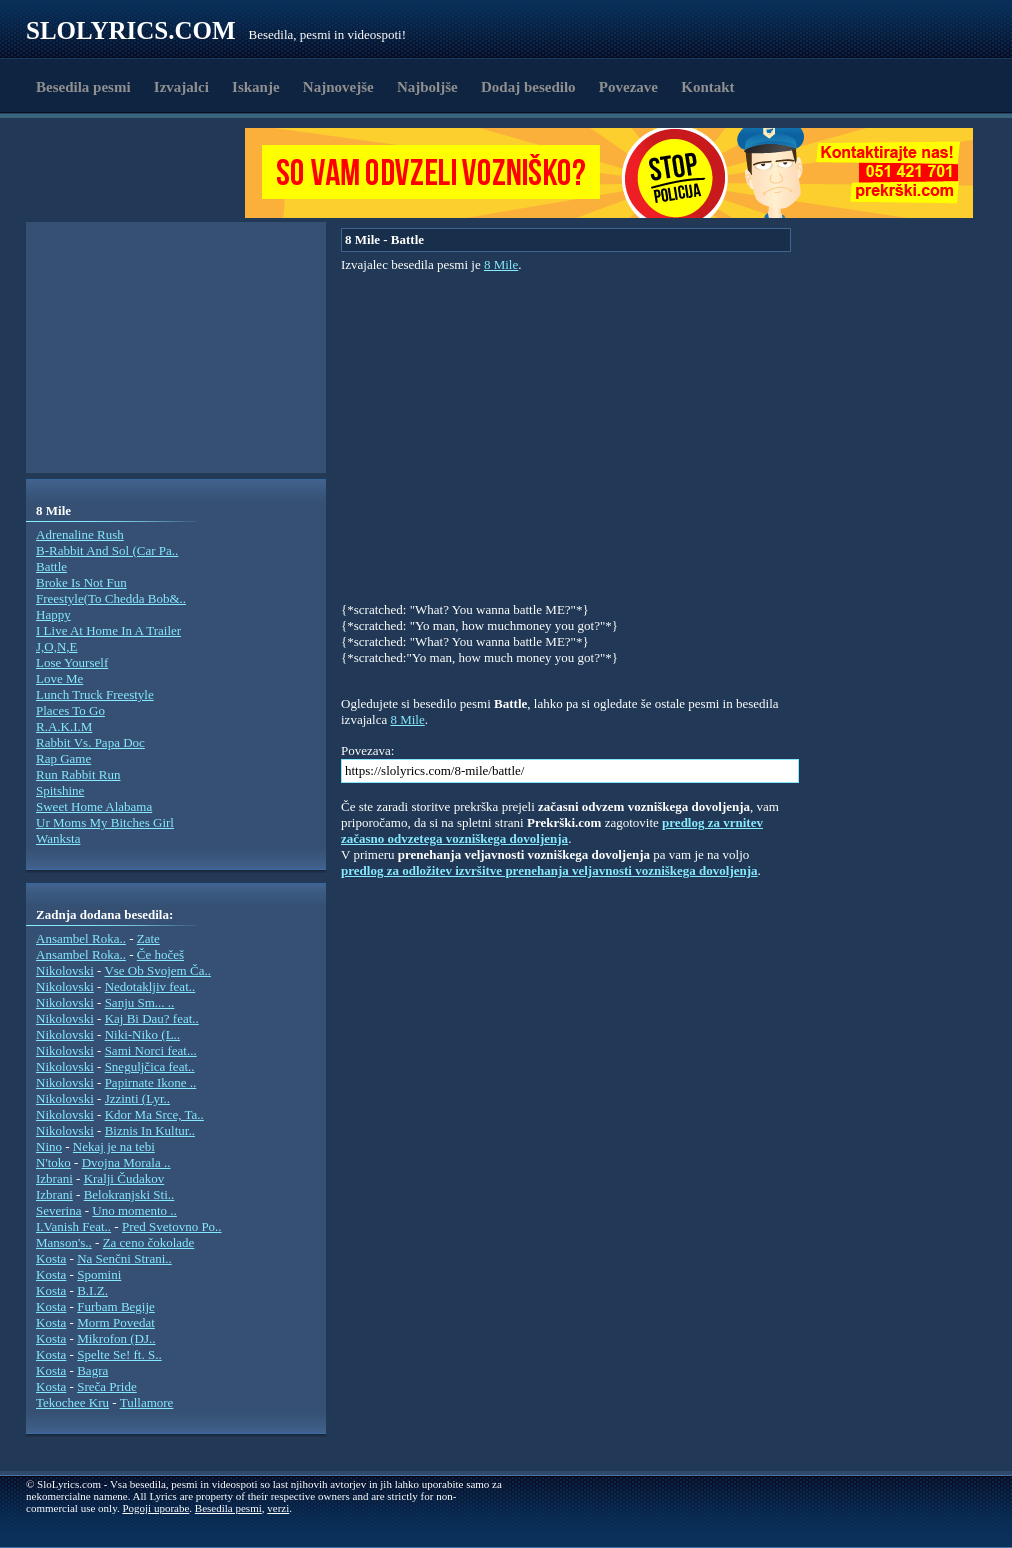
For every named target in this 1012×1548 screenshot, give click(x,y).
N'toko (53, 1162)
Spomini (99, 1274)
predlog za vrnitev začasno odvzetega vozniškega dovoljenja (552, 830)
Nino (49, 1146)
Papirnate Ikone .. (151, 1082)
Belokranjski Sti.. (129, 1194)
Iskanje (256, 87)
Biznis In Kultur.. (150, 1130)
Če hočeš (160, 954)
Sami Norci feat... (151, 1050)
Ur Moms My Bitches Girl (105, 822)
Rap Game (63, 758)
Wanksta (58, 838)
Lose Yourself (72, 662)
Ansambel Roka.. (81, 938)
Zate (148, 938)
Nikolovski (65, 970)
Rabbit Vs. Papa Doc (90, 742)
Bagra (92, 1370)
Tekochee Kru (72, 1402)
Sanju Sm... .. (140, 1002)
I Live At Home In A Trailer (108, 630)
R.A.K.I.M (64, 726)
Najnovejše (338, 87)
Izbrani (54, 1178)
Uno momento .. (134, 1210)
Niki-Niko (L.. (142, 1034)
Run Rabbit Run (78, 774)
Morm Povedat (116, 1322)
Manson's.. (64, 1242)
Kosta (51, 1258)
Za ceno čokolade (149, 1242)
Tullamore (147, 1402)
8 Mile (501, 264)
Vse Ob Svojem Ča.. (157, 970)
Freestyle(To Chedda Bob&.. (111, 598)
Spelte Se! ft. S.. (119, 1354)
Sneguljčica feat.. (150, 1066)
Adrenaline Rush (80, 534)
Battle (51, 566)
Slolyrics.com (131, 30)
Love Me (59, 678)
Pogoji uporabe (155, 1508)
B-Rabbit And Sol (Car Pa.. (107, 550)
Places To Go (70, 710)
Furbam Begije (116, 1306)
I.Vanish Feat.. (73, 1226)
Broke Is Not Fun (81, 582)
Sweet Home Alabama (94, 806)
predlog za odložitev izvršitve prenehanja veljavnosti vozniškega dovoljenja (549, 870)
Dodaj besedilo (528, 87)
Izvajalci (181, 87)
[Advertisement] (142, 173)
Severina (58, 1210)
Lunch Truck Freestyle (95, 694)
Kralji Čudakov (124, 1178)
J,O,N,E (57, 646)
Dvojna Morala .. (126, 1162)
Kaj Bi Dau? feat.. (152, 1018)
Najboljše (427, 87)
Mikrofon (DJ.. (116, 1338)
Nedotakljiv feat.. (150, 986)
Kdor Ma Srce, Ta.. (154, 1114)
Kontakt (707, 87)
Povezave (628, 87)
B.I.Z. (92, 1290)
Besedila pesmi (83, 87)
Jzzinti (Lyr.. (137, 1098)
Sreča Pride (107, 1386)
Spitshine (60, 790)
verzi (278, 1508)
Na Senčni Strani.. (124, 1258)
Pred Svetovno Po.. (172, 1226)
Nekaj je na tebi (114, 1146)
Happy (53, 614)
